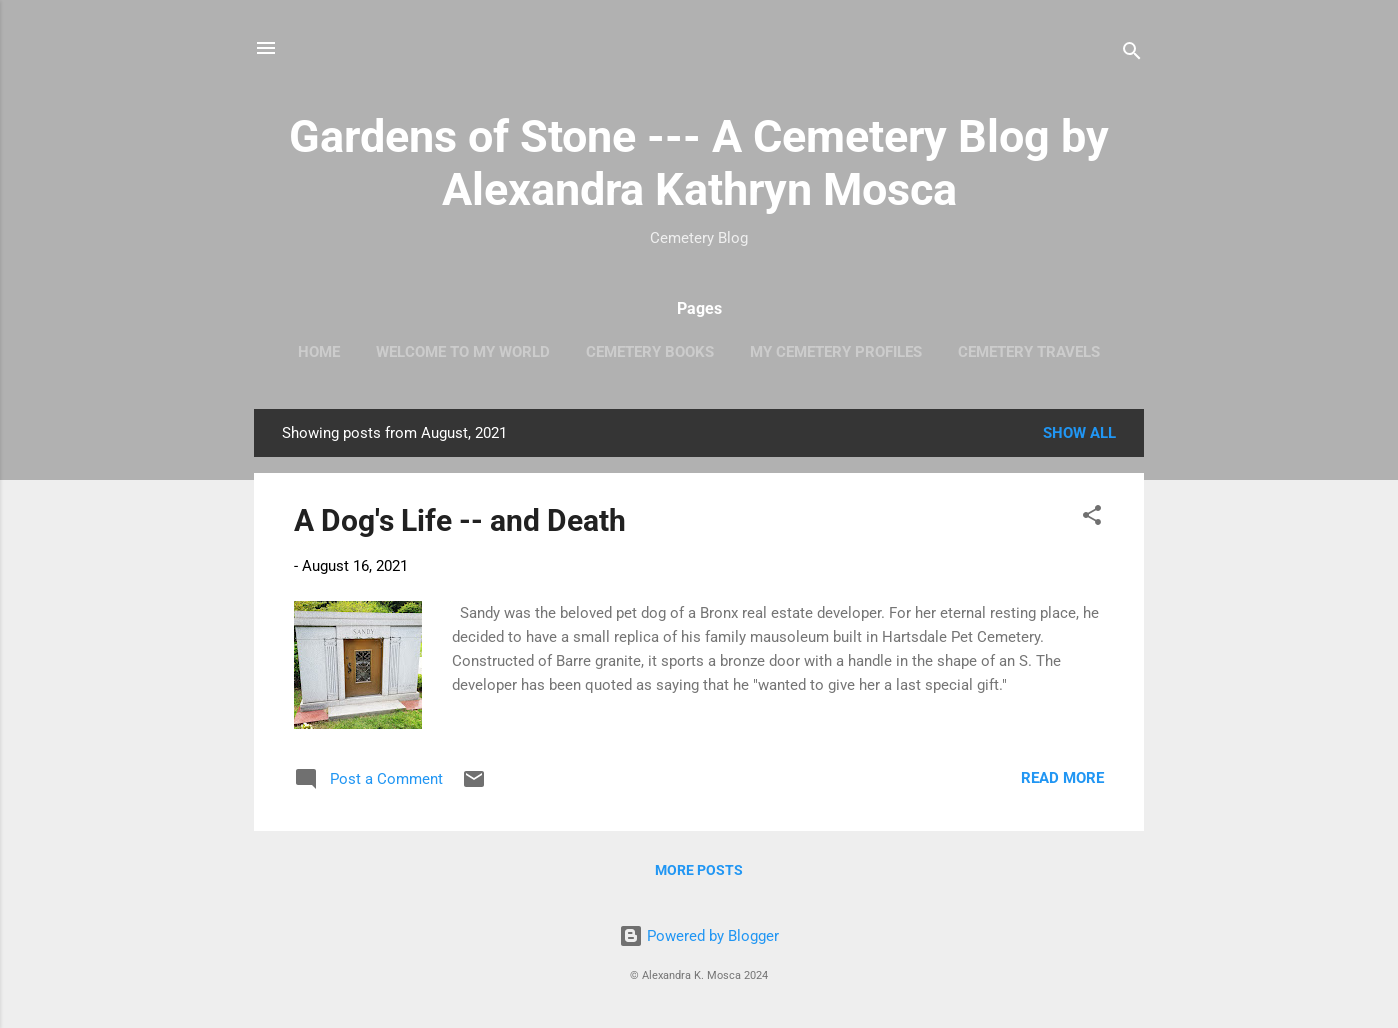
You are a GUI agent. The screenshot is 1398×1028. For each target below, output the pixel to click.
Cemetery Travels (1029, 352)
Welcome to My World (463, 352)
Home (319, 352)
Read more (1062, 778)
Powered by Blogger (699, 936)
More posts (699, 870)
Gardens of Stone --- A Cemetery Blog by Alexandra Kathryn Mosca (699, 163)
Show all (1079, 433)
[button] (1092, 518)
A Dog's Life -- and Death (460, 520)
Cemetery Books (650, 352)
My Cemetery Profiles (836, 352)
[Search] (1132, 54)
